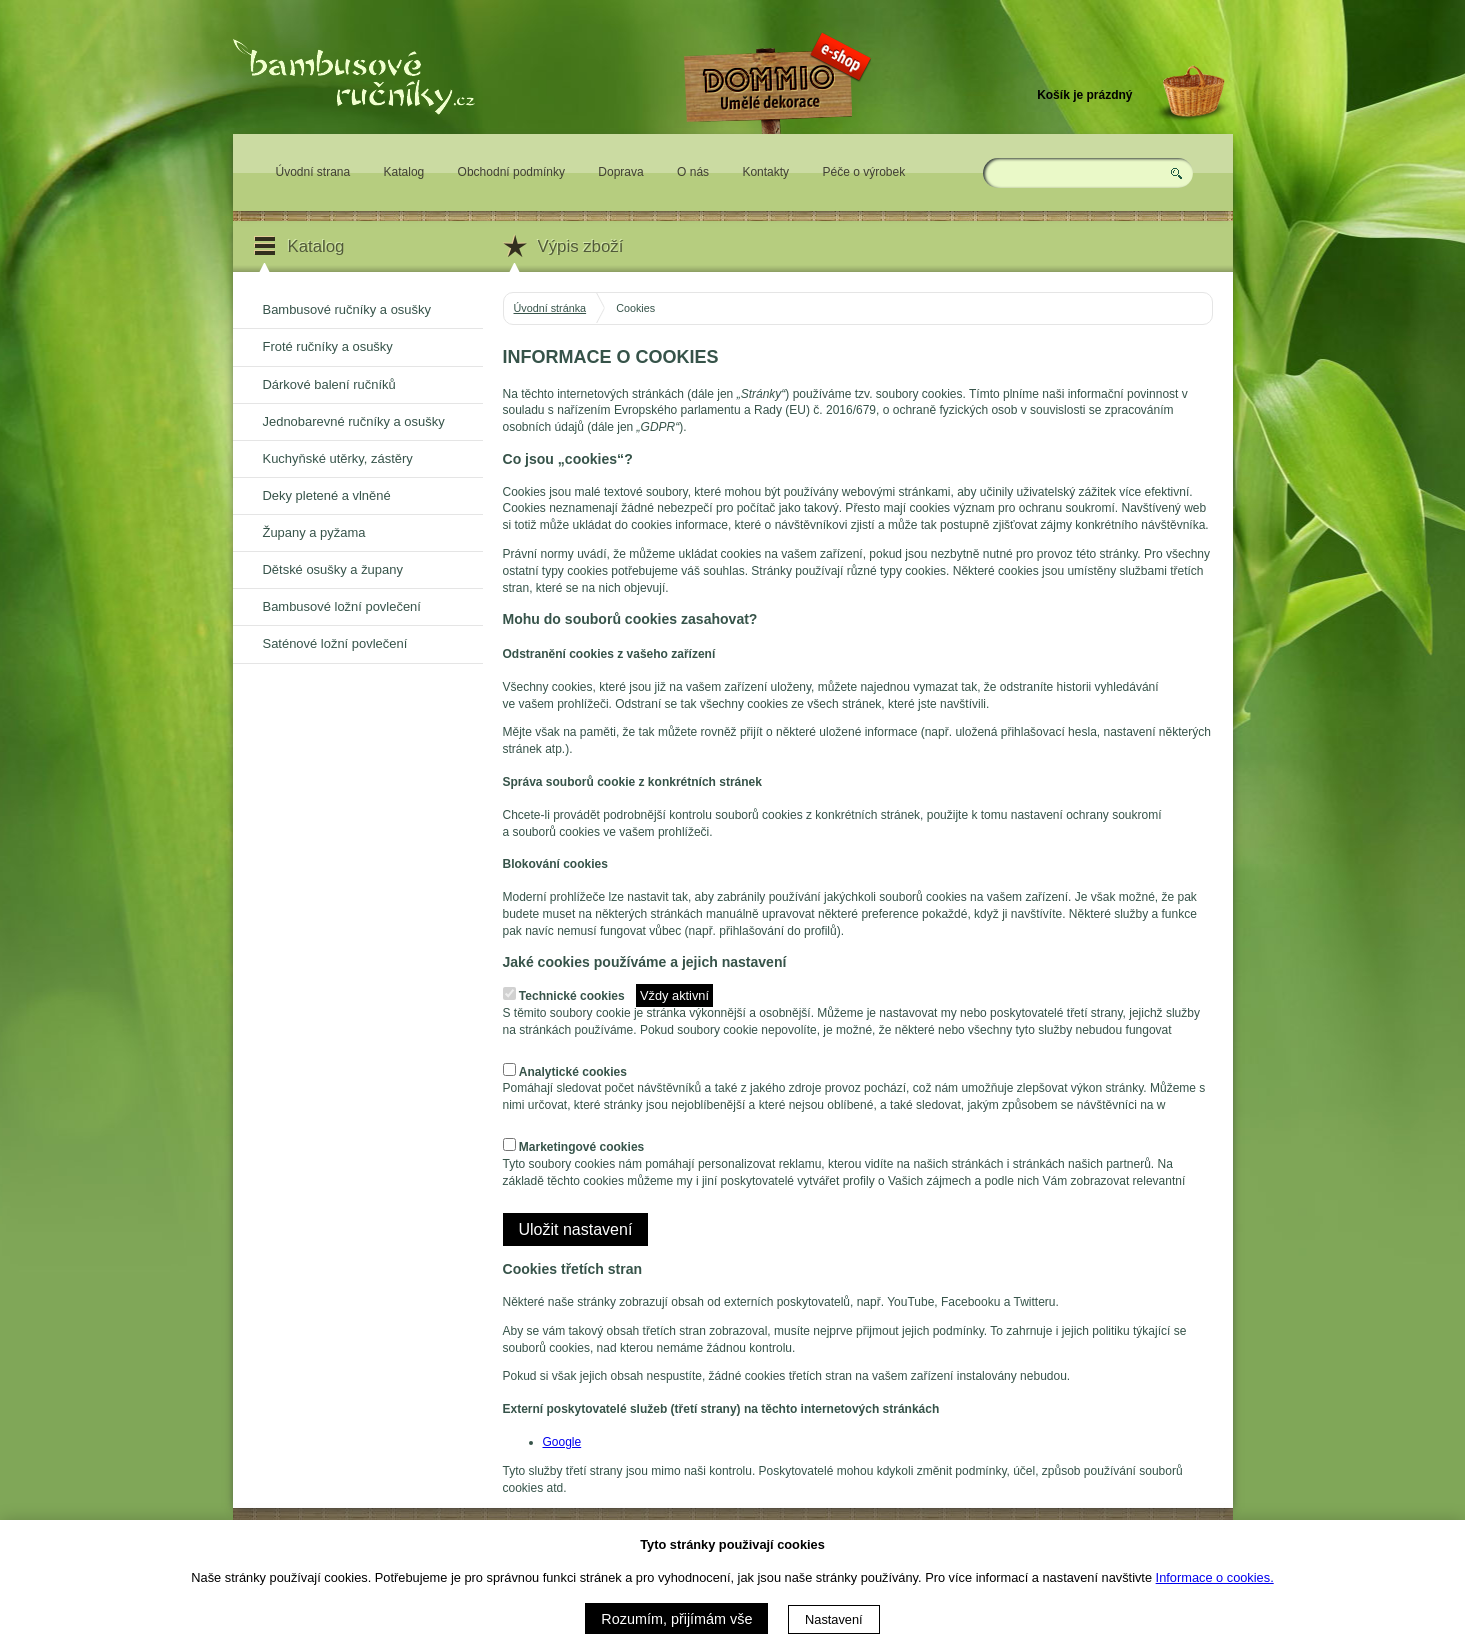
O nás (693, 172)
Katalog (404, 172)
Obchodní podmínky (511, 172)
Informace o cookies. (1215, 1577)
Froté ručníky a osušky (328, 346)
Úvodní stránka (550, 308)
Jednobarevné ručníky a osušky (354, 421)
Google (562, 1442)
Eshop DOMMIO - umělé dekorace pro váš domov (775, 147)
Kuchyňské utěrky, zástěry (338, 458)
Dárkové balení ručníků (329, 384)
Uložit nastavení (576, 1229)
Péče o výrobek (863, 172)
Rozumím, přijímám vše (676, 1619)
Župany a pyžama (314, 532)
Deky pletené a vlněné (327, 495)
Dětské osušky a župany (333, 569)
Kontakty (765, 172)
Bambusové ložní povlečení (342, 606)
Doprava (620, 172)
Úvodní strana (313, 172)
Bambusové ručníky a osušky (347, 309)
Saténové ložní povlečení (335, 643)
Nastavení (834, 1619)
